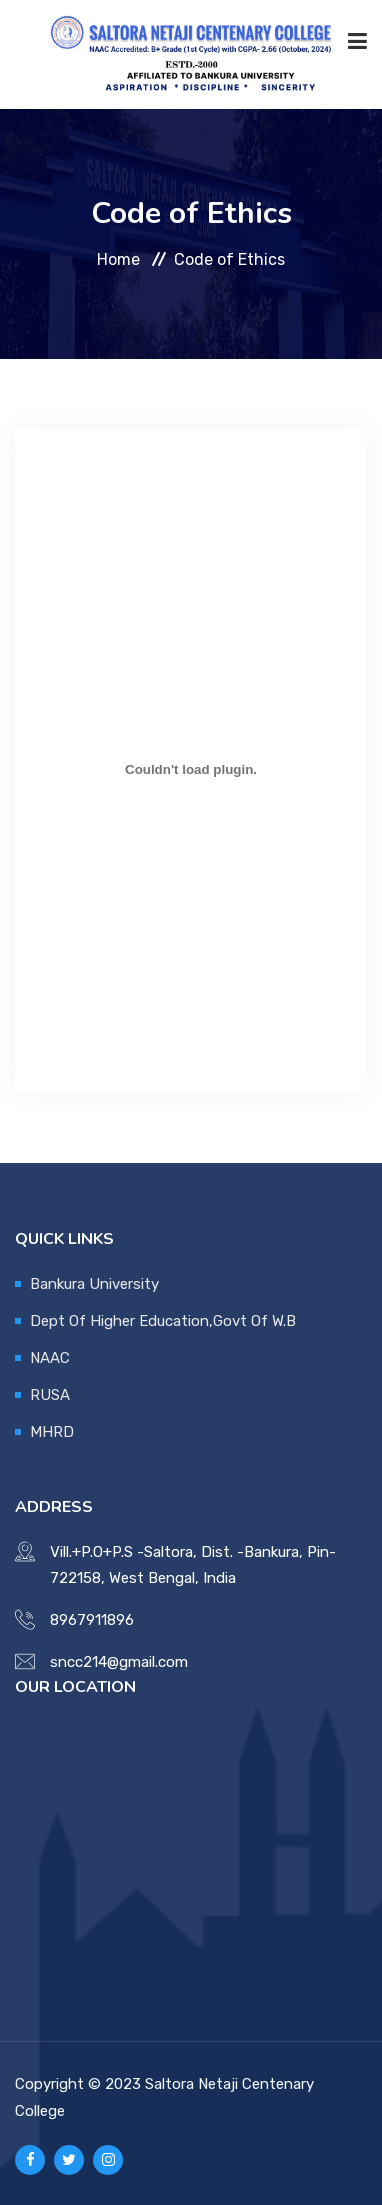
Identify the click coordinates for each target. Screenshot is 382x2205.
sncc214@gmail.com (119, 1662)
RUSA (50, 1395)
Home (118, 258)
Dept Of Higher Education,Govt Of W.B (163, 1321)
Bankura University (94, 1284)
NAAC (50, 1358)
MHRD (52, 1432)
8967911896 (92, 1620)
